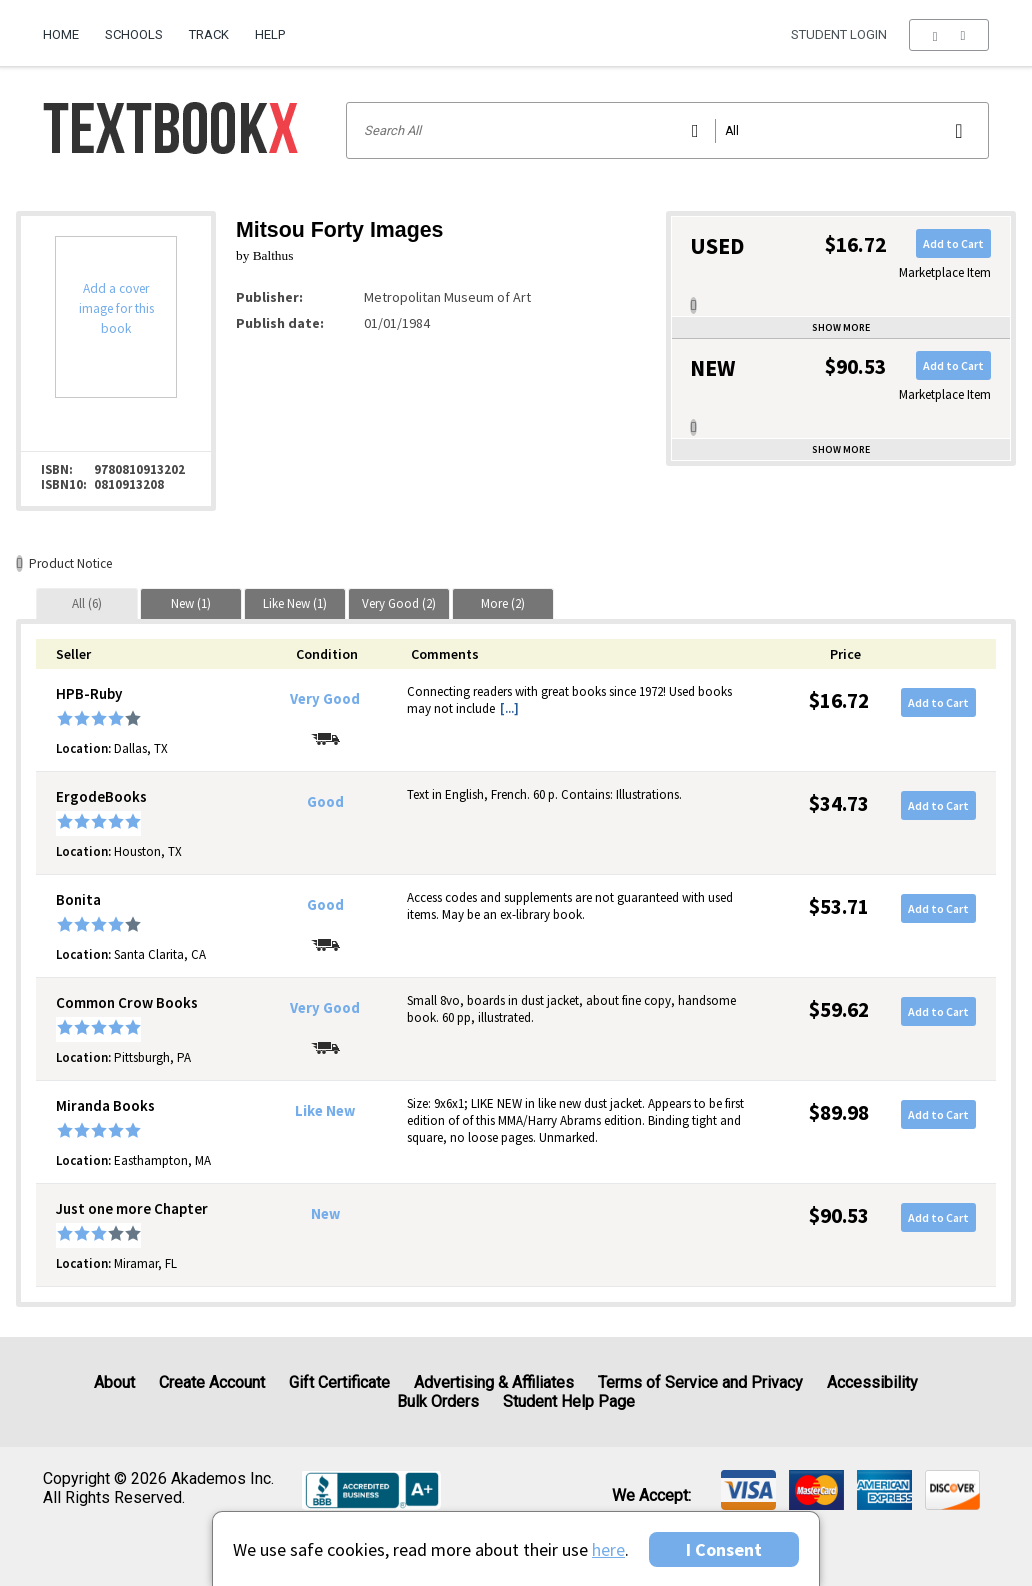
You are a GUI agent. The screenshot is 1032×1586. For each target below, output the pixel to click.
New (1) (191, 603)
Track (209, 34)
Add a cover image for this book (116, 308)
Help (270, 34)
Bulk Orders (438, 1401)
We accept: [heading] (651, 1496)
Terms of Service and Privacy (700, 1382)
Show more (841, 327)
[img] (748, 1490)
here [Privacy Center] (608, 1549)
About (114, 1382)
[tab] (87, 603)
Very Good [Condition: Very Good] (325, 699)
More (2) (503, 603)
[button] (948, 35)
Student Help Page (569, 1401)
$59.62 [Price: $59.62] (839, 1009)
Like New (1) (295, 603)
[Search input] (667, 130)
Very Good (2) (399, 603)
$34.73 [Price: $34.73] (839, 803)
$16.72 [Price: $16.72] (839, 700)
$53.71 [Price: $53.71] (839, 906)
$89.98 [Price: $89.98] (839, 1112)
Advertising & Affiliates (494, 1382)
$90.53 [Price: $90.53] (839, 1215)
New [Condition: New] (325, 1214)
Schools (134, 34)
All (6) (87, 603)
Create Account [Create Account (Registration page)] (212, 1382)
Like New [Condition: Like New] (325, 1111)
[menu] (948, 35)
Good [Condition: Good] (325, 802)
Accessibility (872, 1382)
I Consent (724, 1549)
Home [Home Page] (61, 34)
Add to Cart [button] (953, 243)
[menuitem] (67, 27)
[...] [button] (509, 708)
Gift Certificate (339, 1382)
